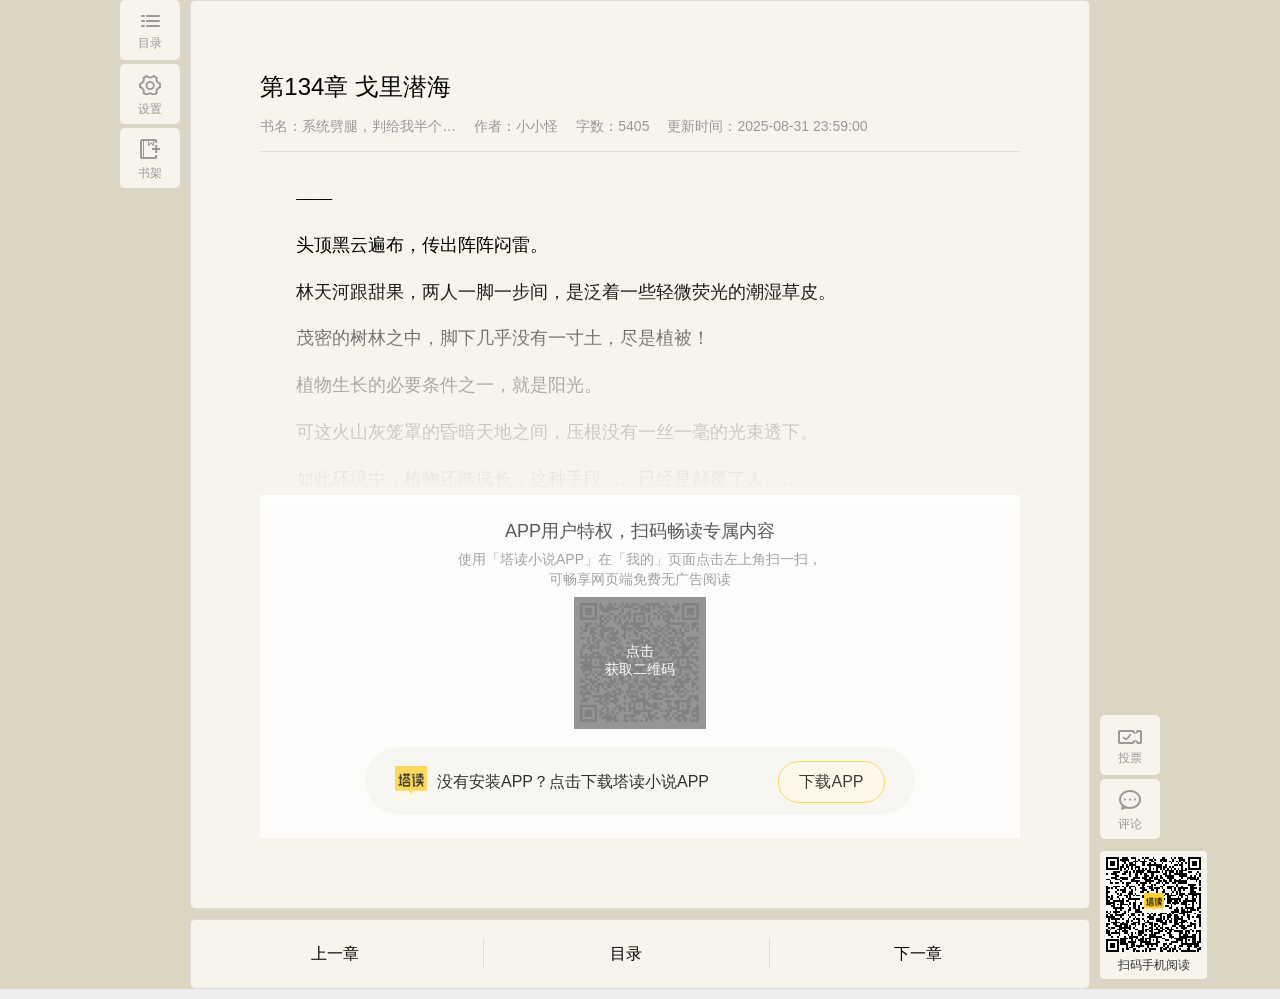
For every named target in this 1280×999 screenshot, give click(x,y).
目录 (626, 953)
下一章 (918, 953)
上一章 (335, 953)
